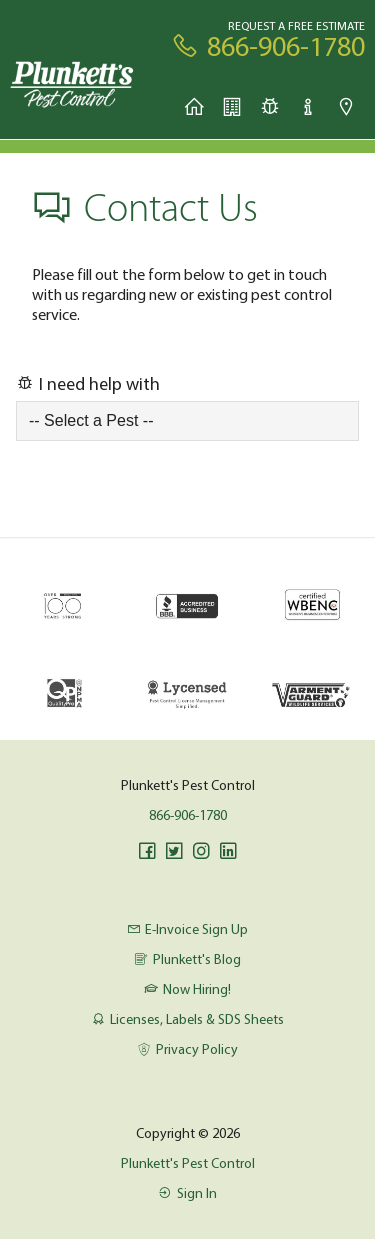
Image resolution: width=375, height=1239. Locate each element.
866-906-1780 (188, 815)
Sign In (187, 1193)
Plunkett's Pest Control (188, 1163)
